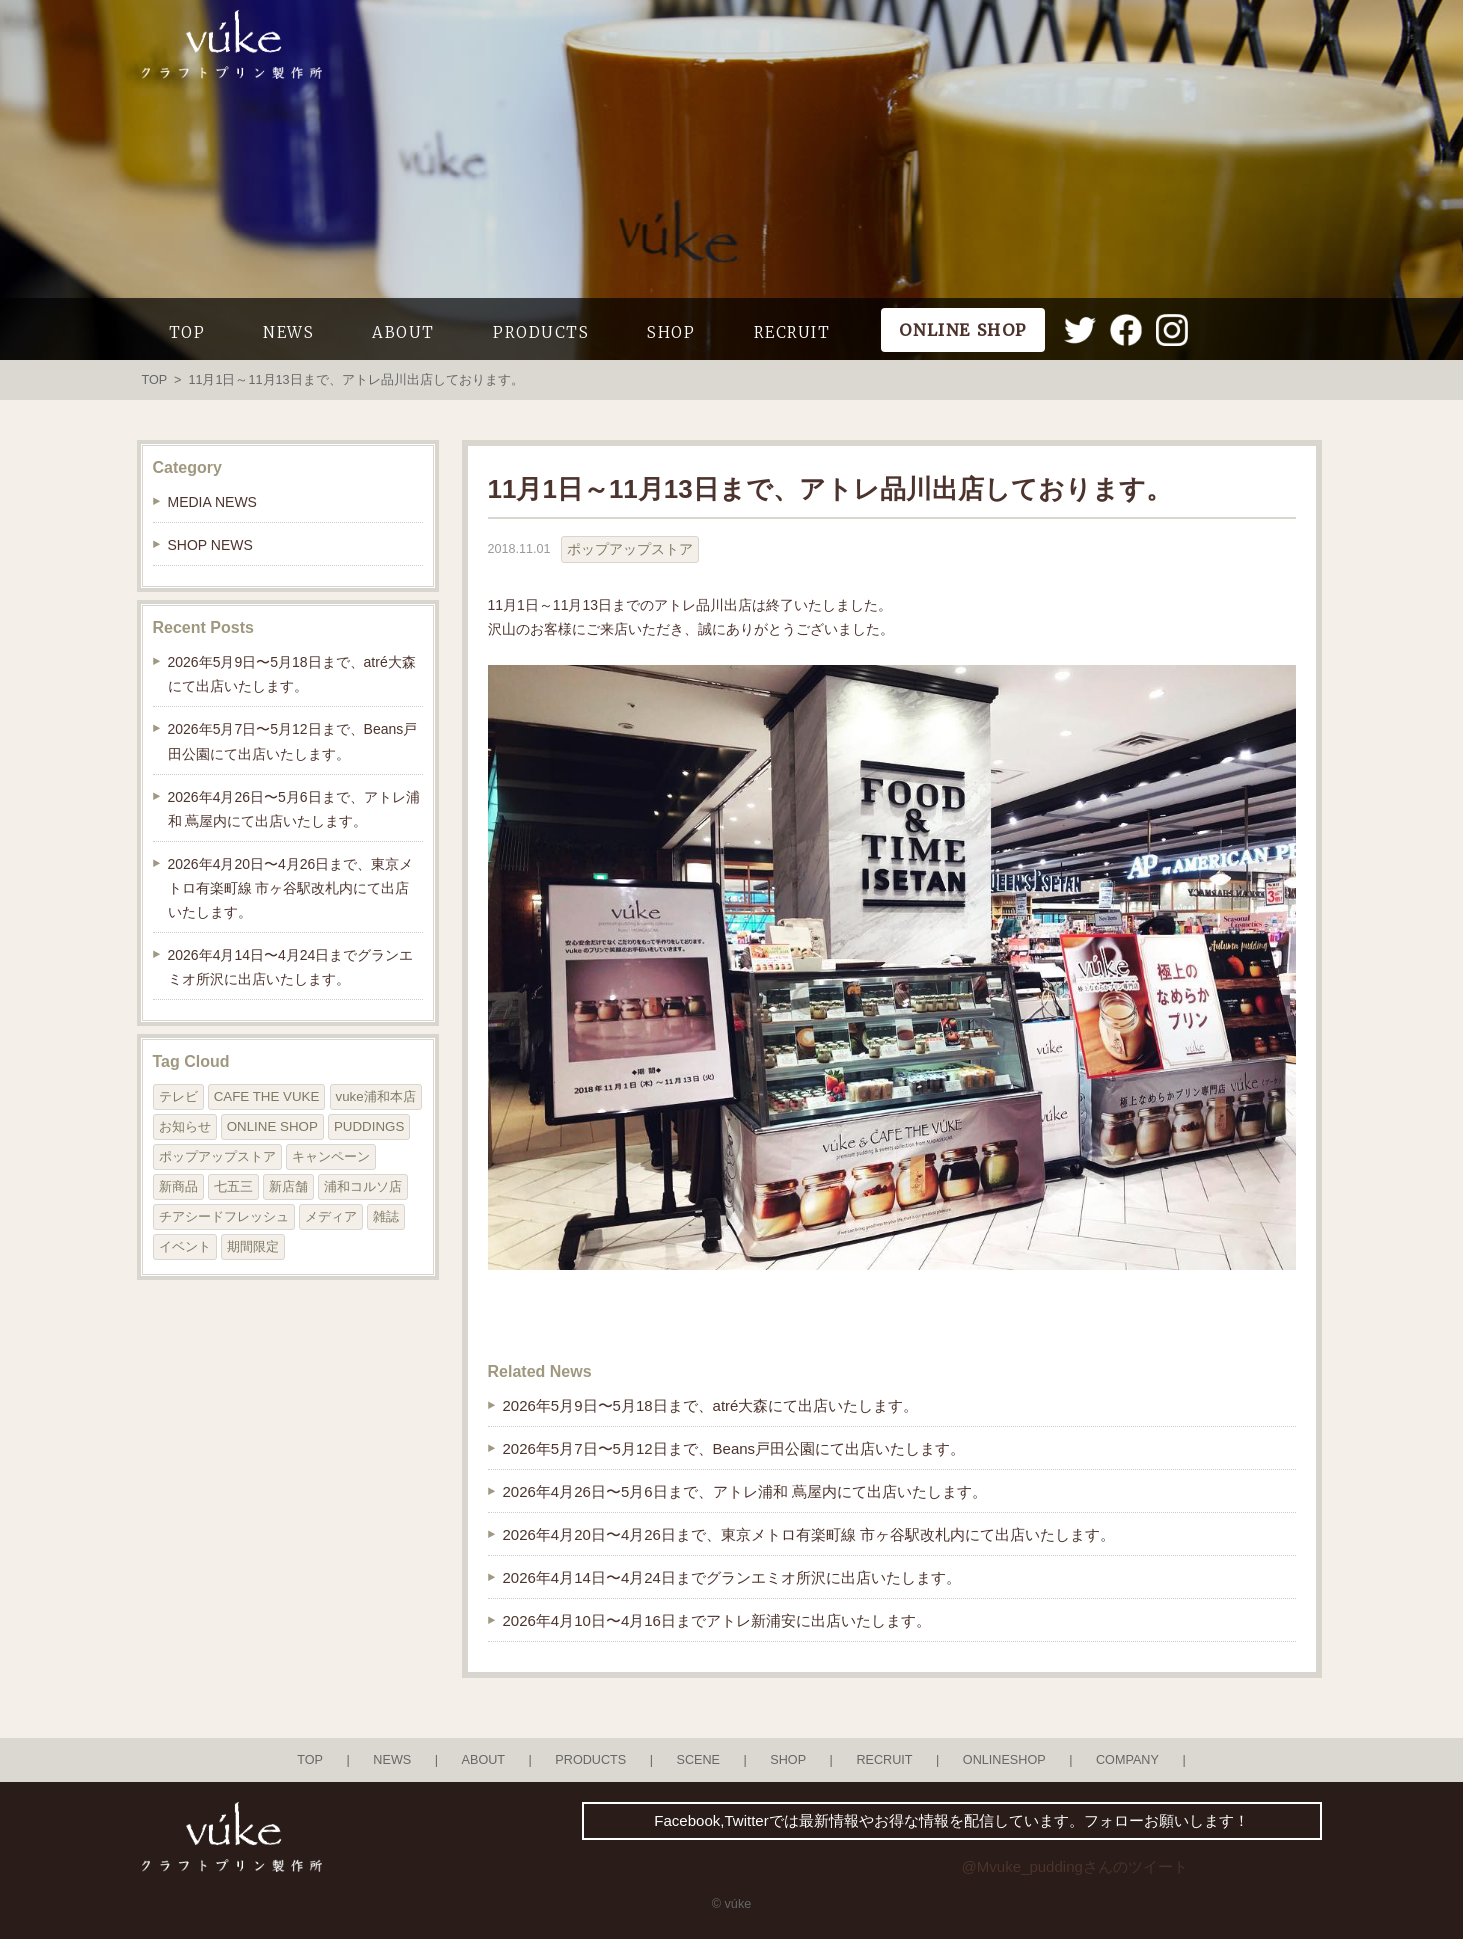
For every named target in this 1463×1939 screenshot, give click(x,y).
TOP (187, 332)
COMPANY (1127, 1760)
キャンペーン (331, 1156)
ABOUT (403, 332)
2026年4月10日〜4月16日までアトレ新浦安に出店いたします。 (717, 1620)
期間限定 (253, 1246)
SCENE (699, 1760)
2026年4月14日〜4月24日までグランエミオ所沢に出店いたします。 (732, 1577)
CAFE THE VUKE (267, 1096)
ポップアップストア (630, 549)
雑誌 (386, 1216)
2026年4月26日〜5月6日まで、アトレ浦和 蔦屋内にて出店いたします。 (745, 1491)
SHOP (671, 332)
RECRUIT (792, 332)
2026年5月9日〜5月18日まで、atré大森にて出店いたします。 (711, 1405)
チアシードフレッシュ (224, 1216)
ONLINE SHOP (272, 1126)
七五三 (233, 1186)
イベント (185, 1246)
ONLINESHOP (1004, 1760)
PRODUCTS (541, 332)
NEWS (288, 332)
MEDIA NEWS (212, 502)
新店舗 (288, 1186)
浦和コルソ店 (363, 1186)
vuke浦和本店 (376, 1096)
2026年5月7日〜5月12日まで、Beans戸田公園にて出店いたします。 (734, 1448)
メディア (331, 1216)
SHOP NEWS (210, 545)
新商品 (178, 1186)
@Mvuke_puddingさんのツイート (1075, 1866)
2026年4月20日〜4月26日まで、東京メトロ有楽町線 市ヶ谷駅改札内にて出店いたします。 (809, 1534)
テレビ (178, 1096)
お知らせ (185, 1126)
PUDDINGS (369, 1126)
